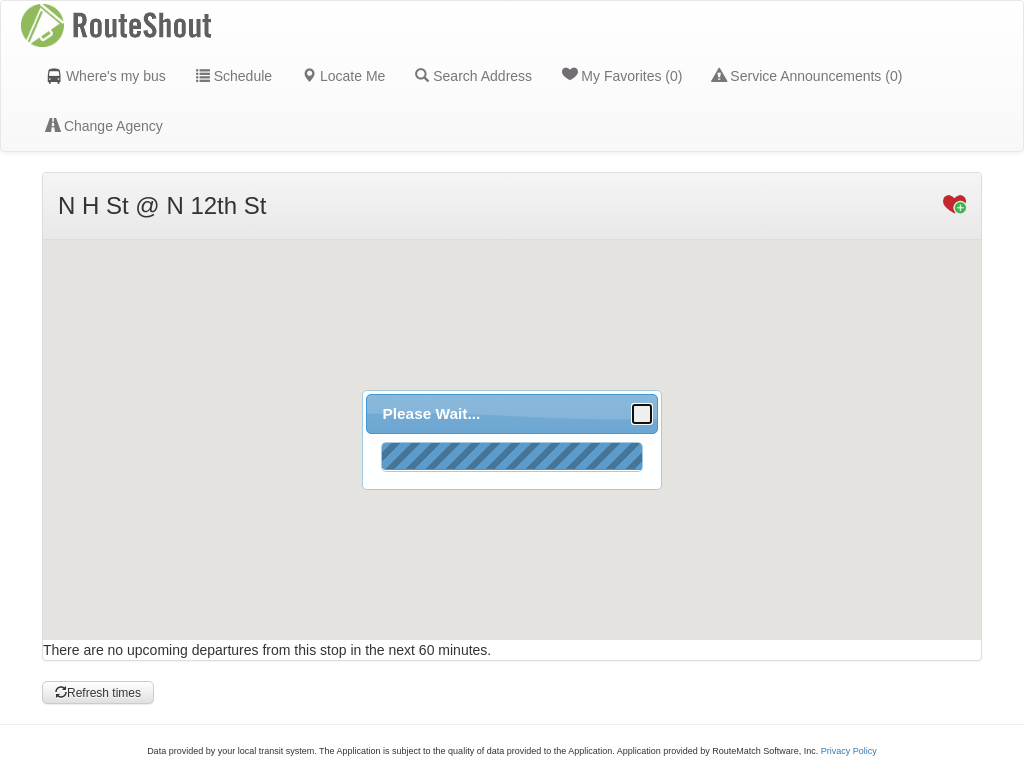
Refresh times (98, 693)
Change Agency (104, 126)
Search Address (473, 76)
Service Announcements (807, 76)
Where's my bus (106, 76)
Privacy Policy (849, 751)
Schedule (234, 76)
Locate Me (343, 76)
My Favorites (622, 75)
